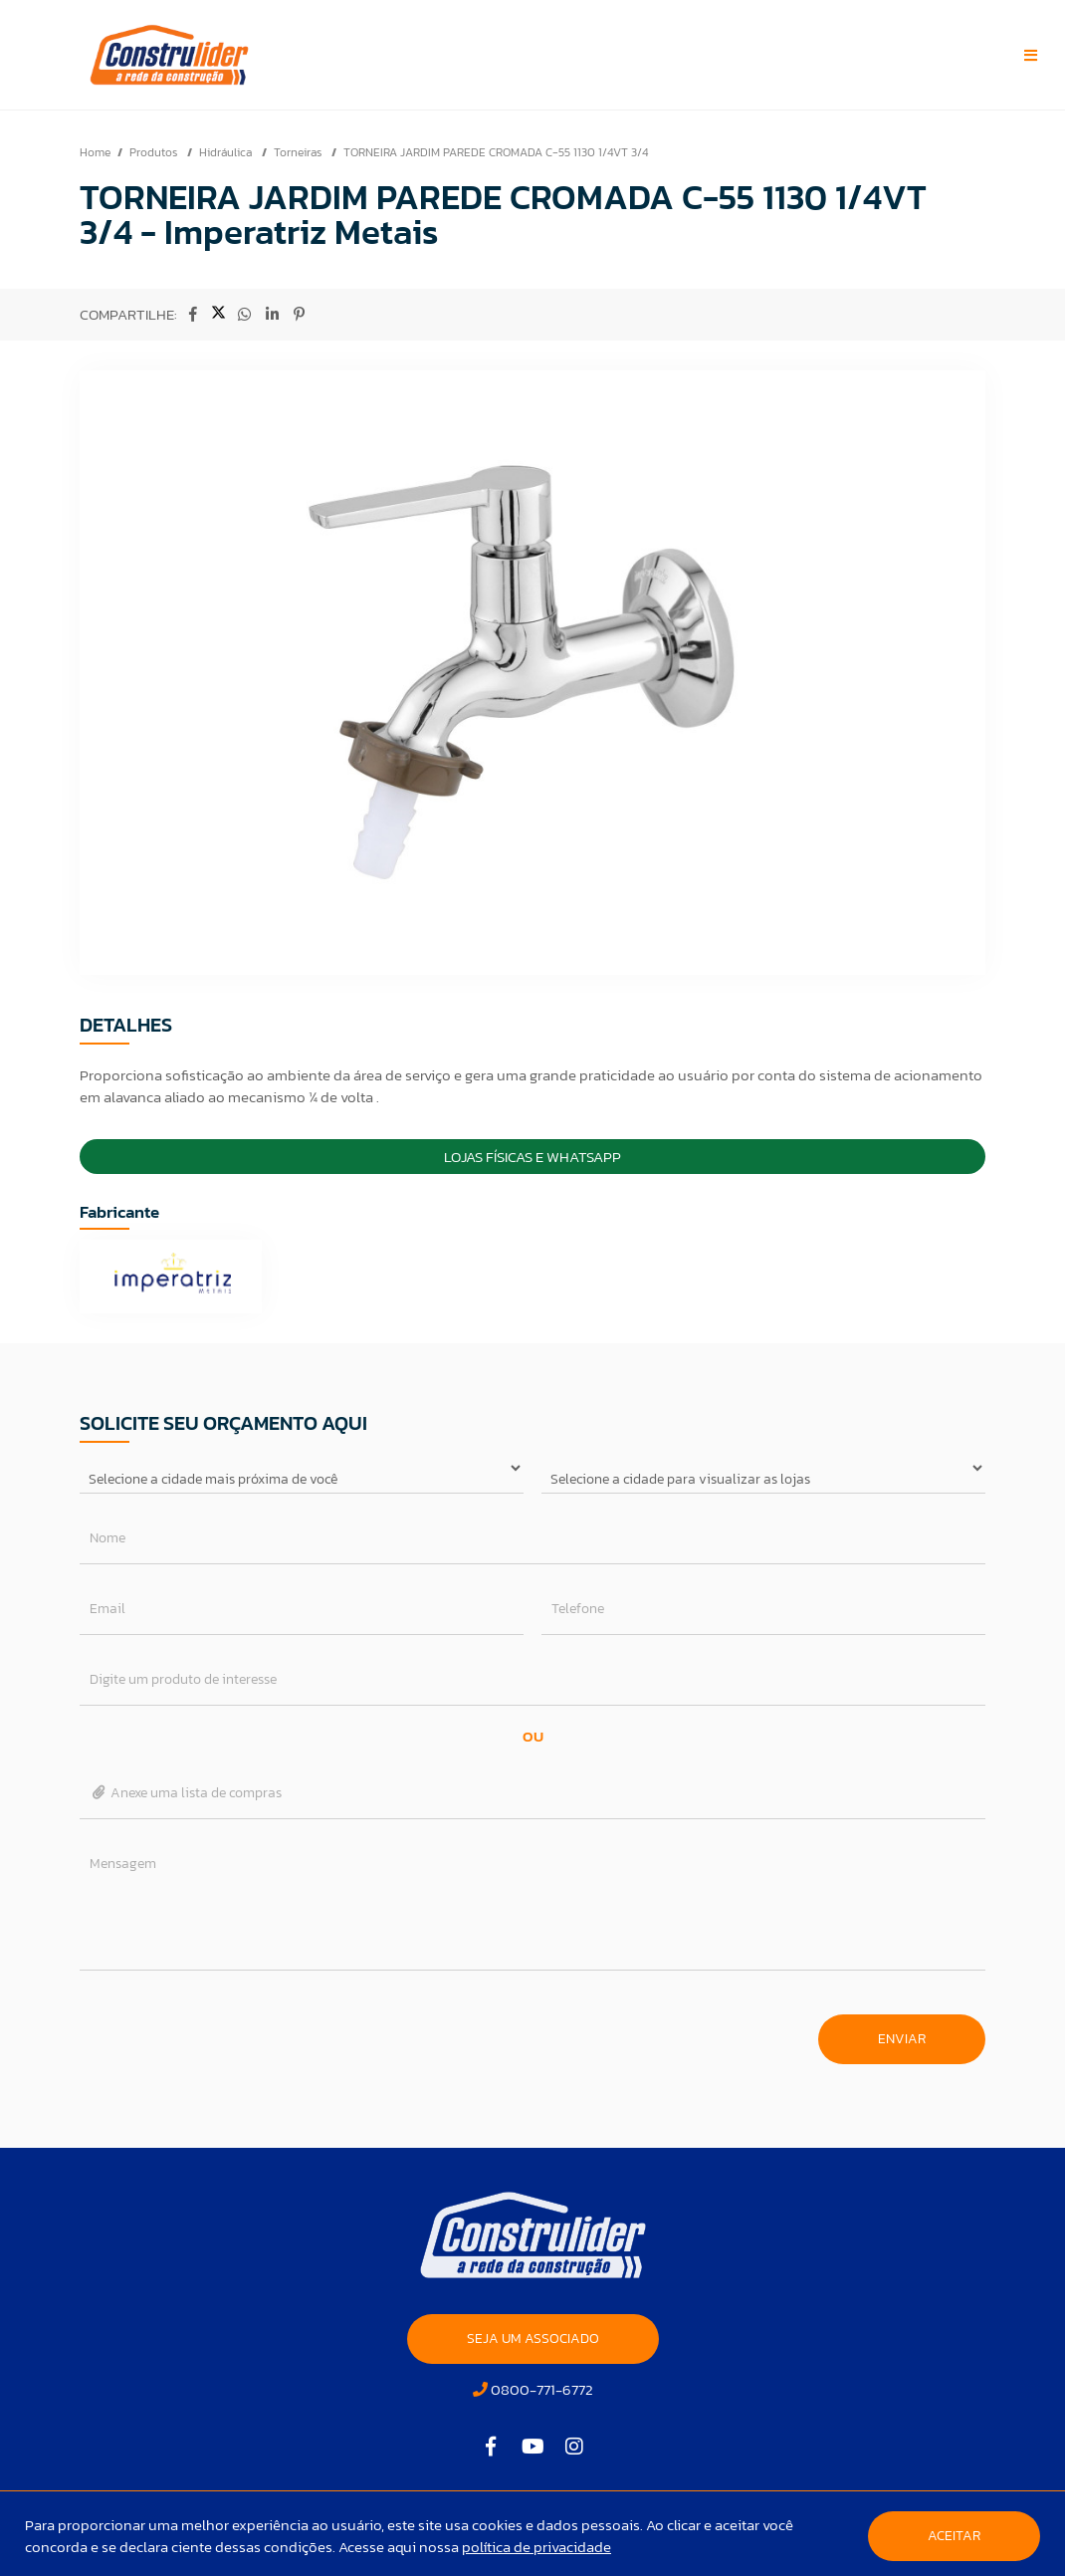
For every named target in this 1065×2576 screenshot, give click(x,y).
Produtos (154, 152)
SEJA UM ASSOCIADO (533, 2338)
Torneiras (299, 152)
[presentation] (231, 2029)
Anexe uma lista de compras (186, 1792)
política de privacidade (536, 2546)
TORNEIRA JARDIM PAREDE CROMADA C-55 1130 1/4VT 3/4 (495, 152)
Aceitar (954, 2535)
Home (95, 152)
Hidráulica (227, 152)
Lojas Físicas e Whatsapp (532, 1156)
